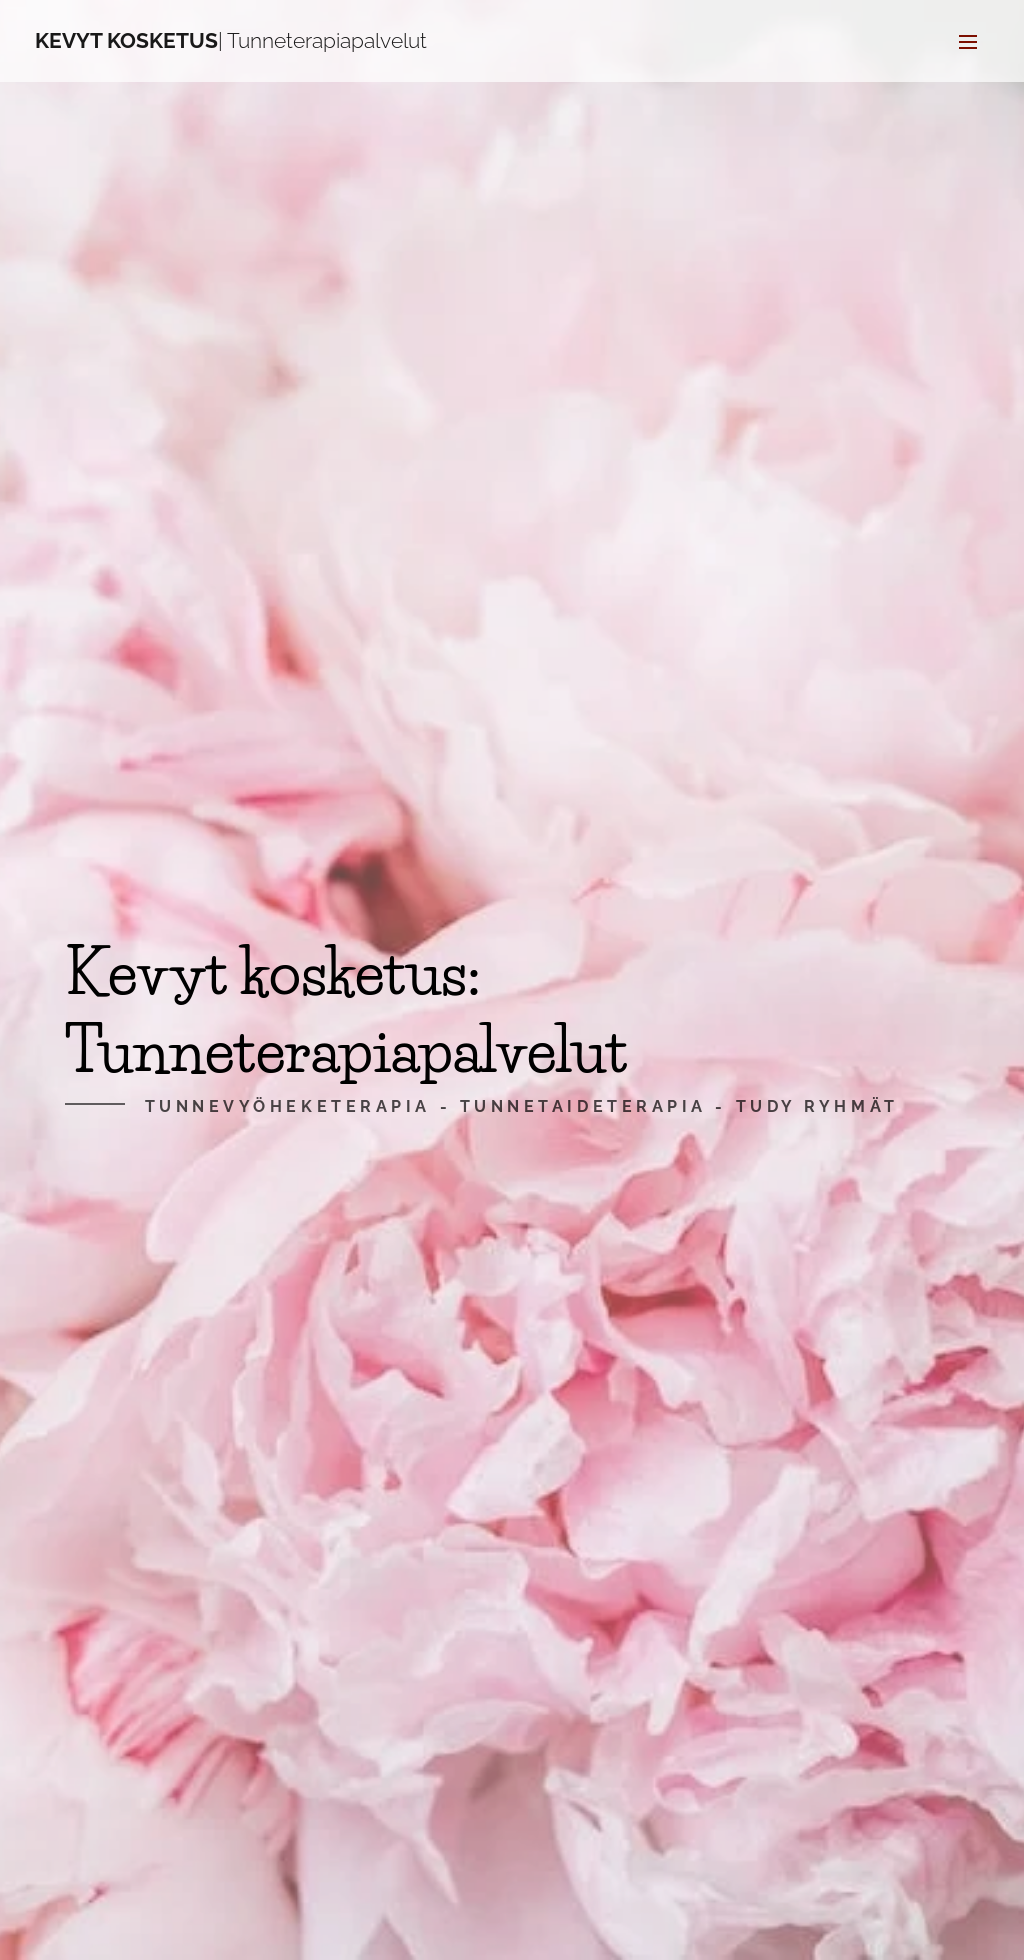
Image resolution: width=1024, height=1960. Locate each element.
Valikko (968, 42)
